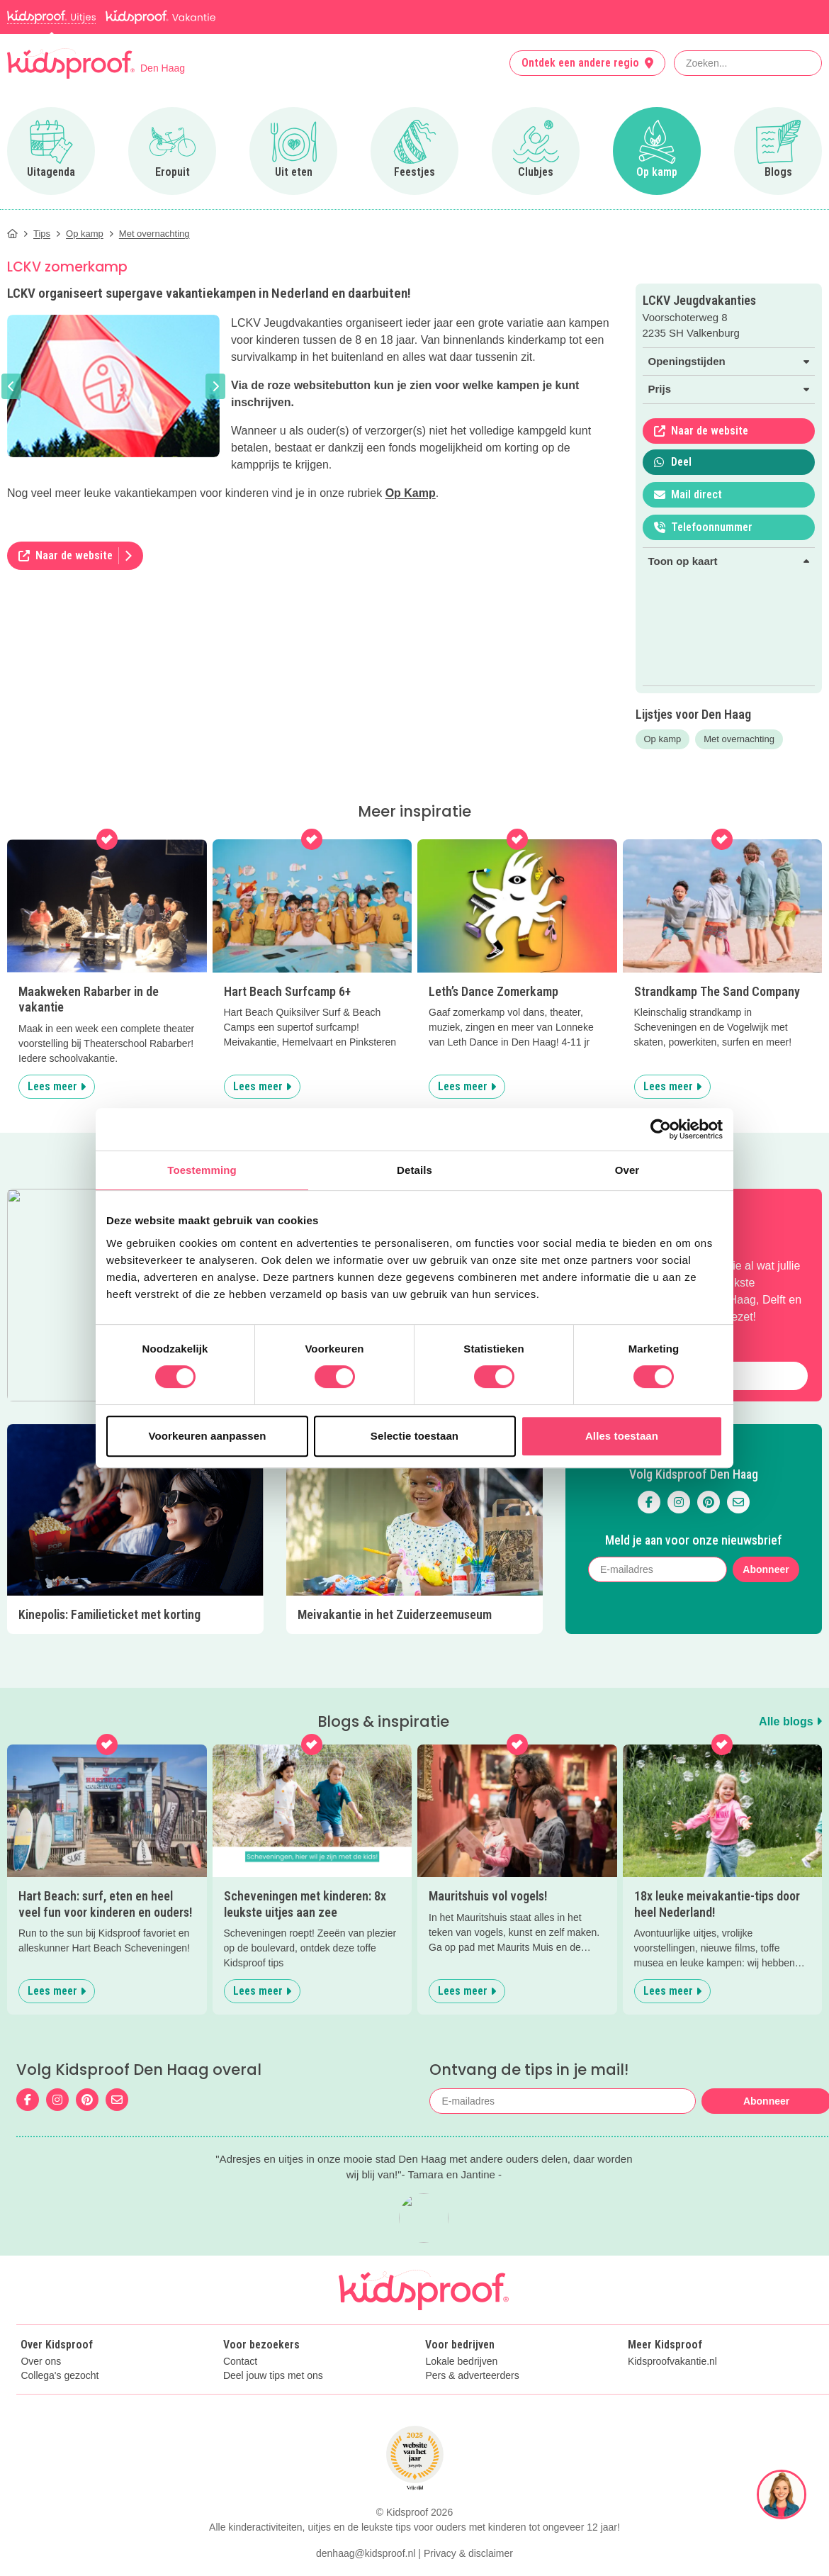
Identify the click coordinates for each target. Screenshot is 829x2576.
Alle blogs (790, 1721)
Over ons (41, 2361)
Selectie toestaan (414, 1436)
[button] (11, 386)
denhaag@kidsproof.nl (365, 2553)
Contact (240, 2361)
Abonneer (766, 1569)
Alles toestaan (621, 1436)
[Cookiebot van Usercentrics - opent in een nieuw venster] (661, 1129)
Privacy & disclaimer (468, 2553)
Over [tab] (627, 1170)
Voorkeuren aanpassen (207, 1436)
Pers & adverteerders (472, 2375)
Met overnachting (739, 739)
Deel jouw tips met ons (273, 2375)
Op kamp (663, 739)
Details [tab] (414, 1170)
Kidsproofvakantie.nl (672, 2361)
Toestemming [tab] (202, 1170)
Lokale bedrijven (461, 2361)
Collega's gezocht (59, 2375)
